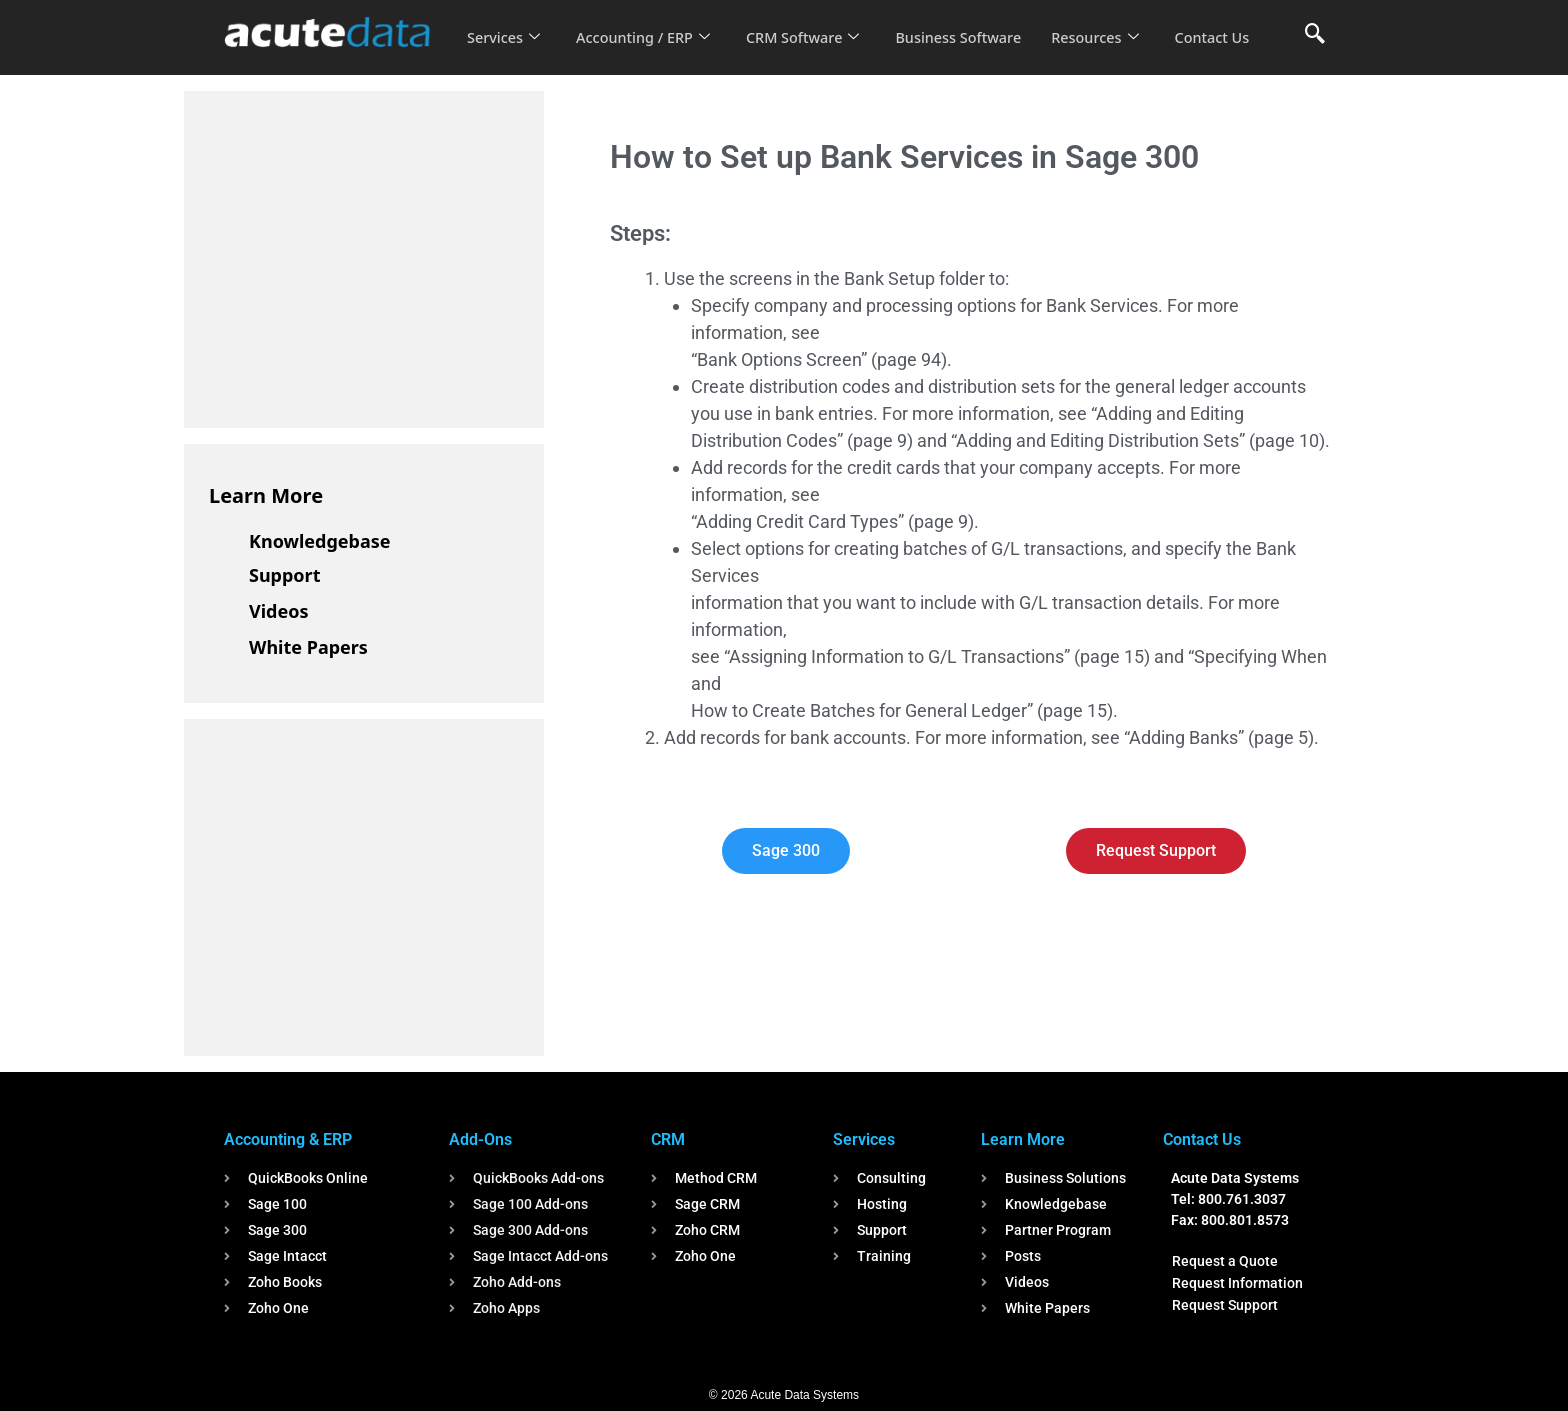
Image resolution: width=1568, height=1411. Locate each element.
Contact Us (506, 51)
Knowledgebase (320, 541)
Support (284, 575)
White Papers (308, 647)
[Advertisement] (359, 256)
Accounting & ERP (288, 1139)
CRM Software (812, 24)
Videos (279, 611)
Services (504, 24)
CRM (668, 1139)
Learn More (266, 495)
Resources (1112, 24)
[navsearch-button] (1315, 35)
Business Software (972, 24)
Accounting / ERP (647, 24)
